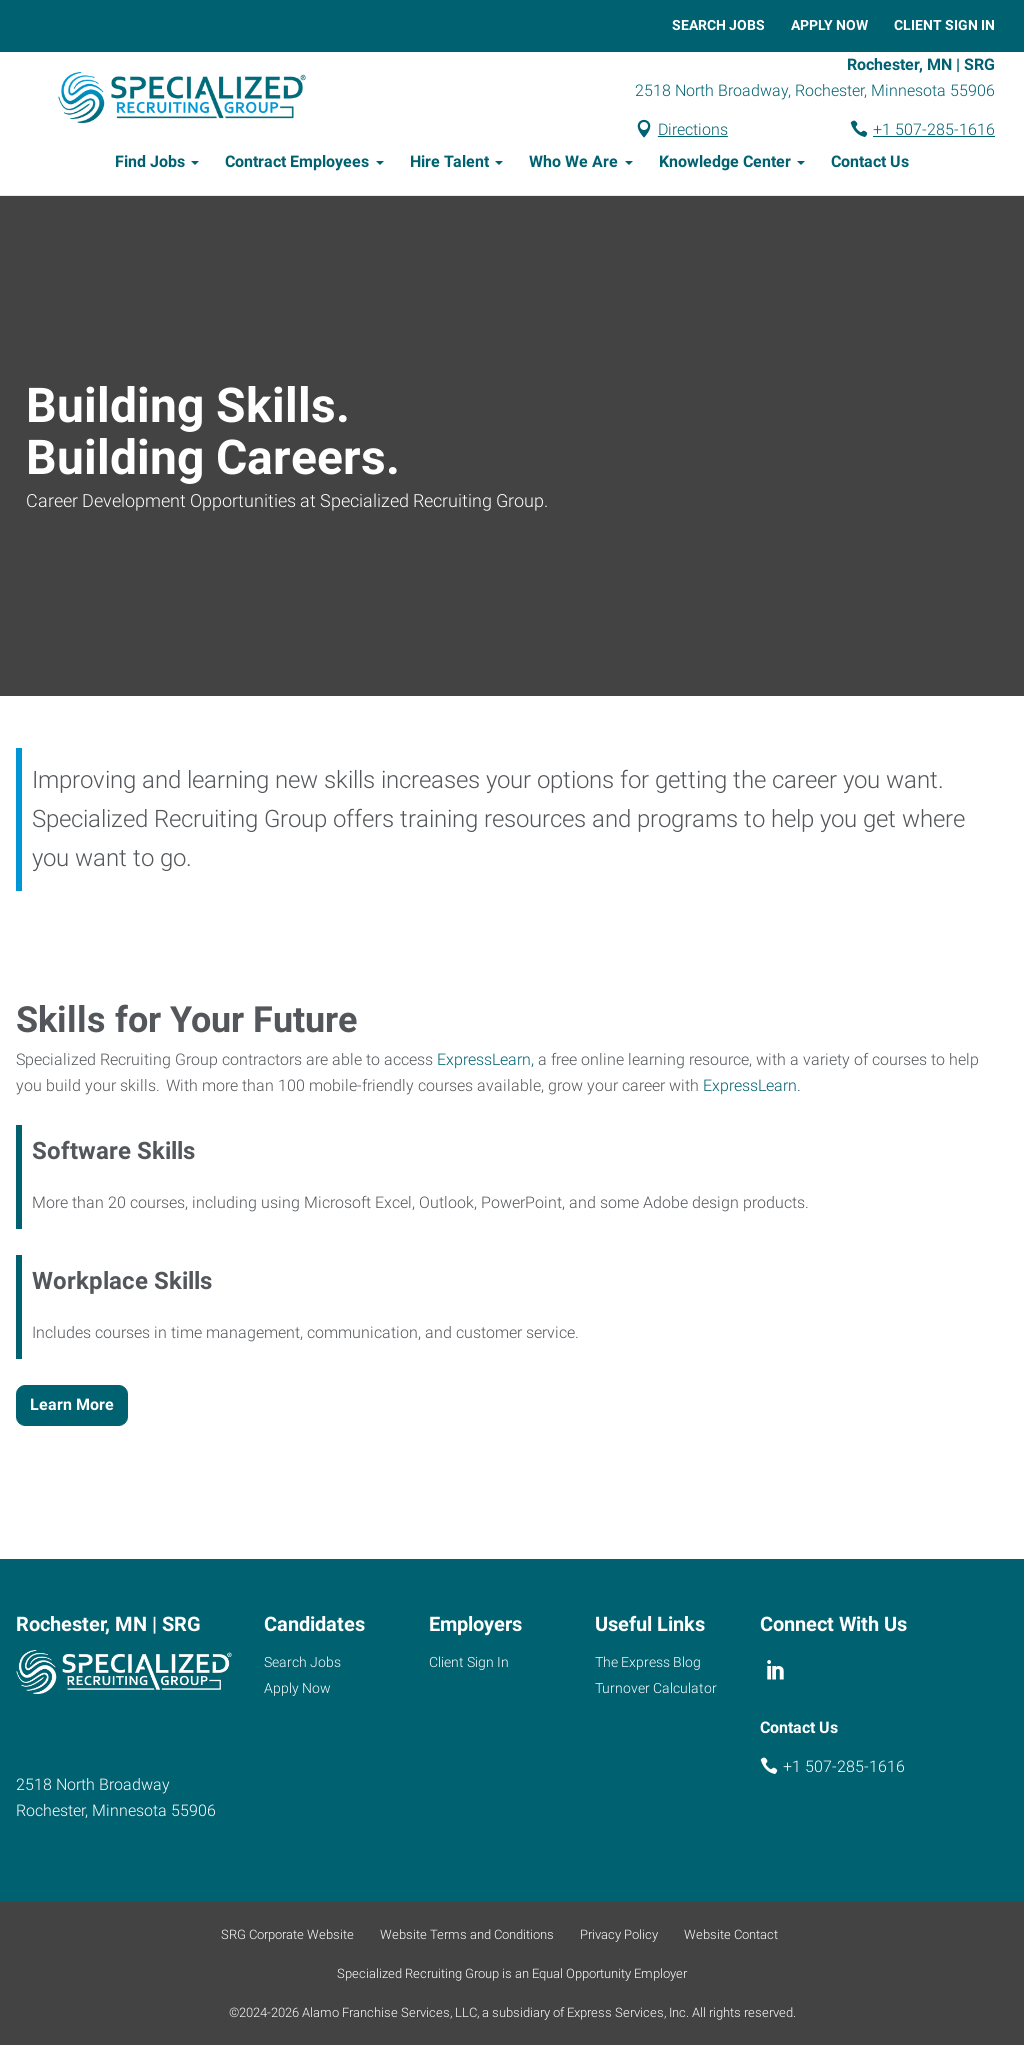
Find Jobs (150, 164)
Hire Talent (449, 164)
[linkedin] (776, 1669)
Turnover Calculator (656, 1688)
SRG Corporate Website (287, 1934)
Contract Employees (297, 164)
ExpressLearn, (485, 1062)
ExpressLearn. (752, 1088)
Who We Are (573, 164)
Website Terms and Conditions (467, 1934)
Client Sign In (944, 25)
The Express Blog (648, 1662)
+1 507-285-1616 (934, 130)
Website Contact (731, 1934)
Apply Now (829, 25)
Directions (693, 130)
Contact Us (870, 164)
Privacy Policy (619, 1934)
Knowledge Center (725, 164)
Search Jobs (718, 25)
